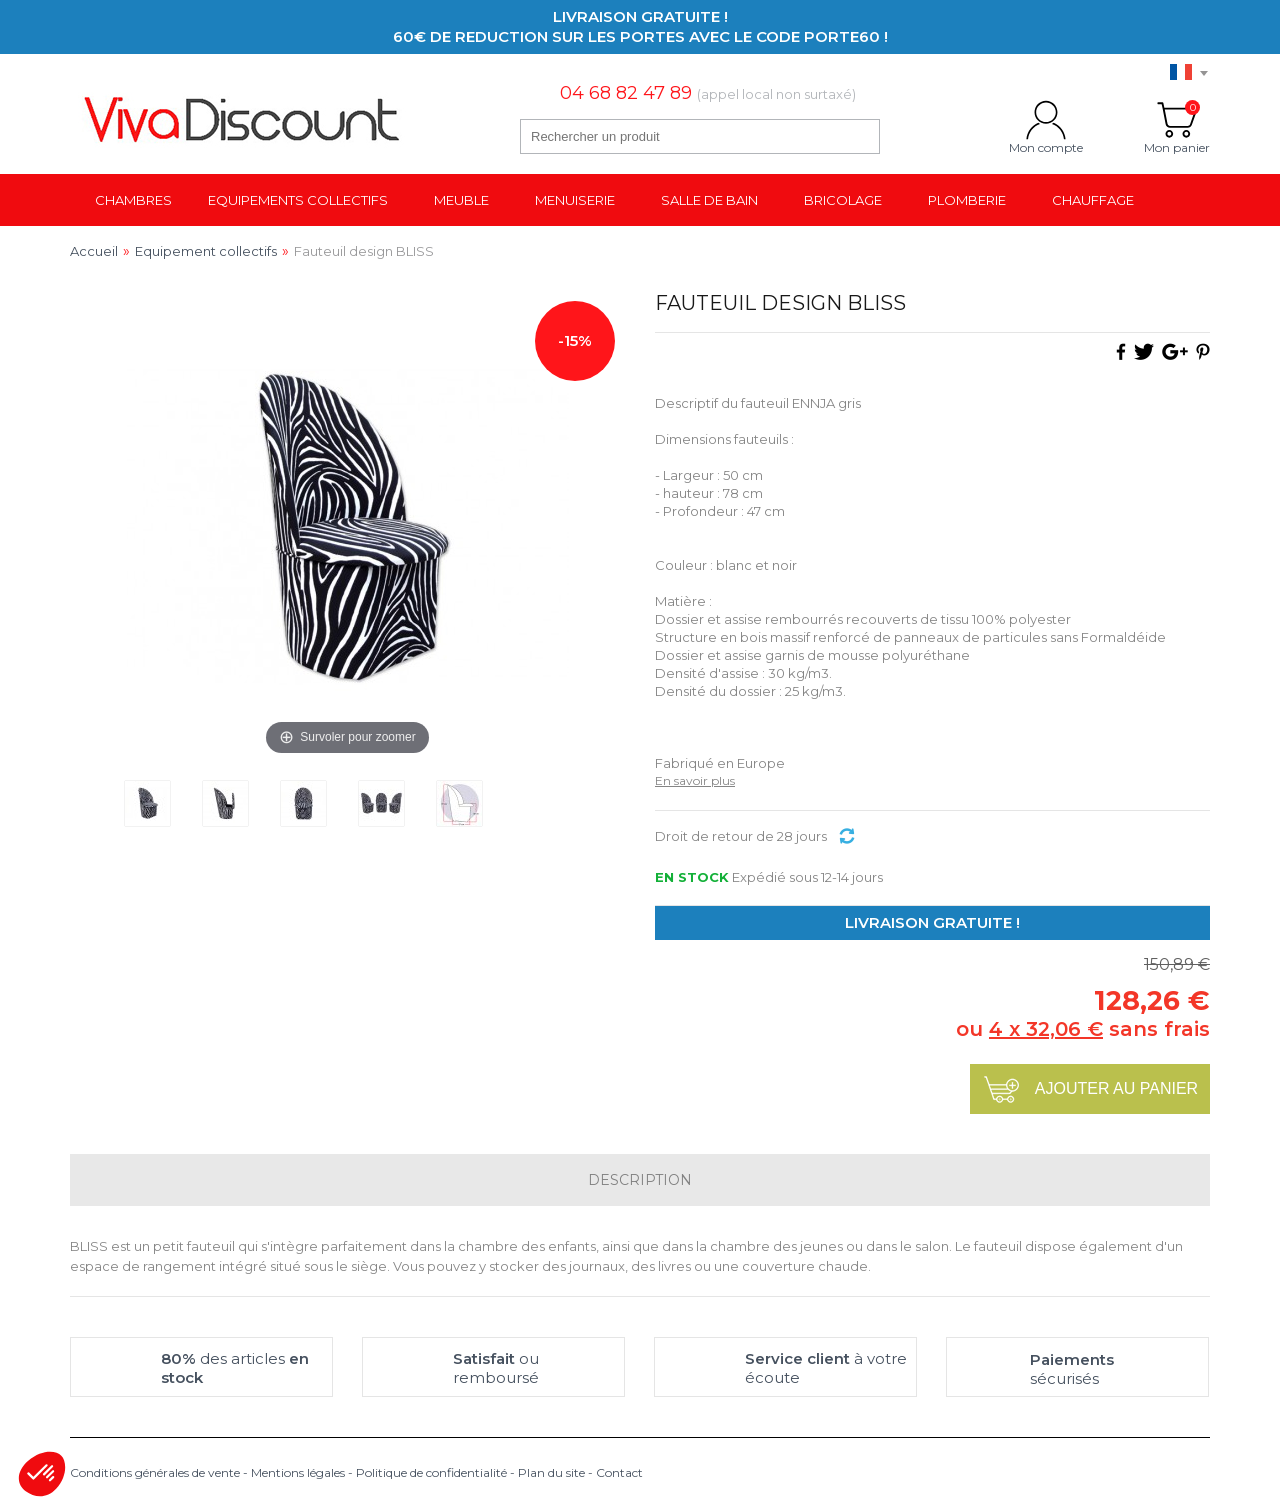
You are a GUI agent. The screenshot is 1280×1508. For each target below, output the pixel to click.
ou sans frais (1083, 1029)
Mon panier (1177, 120)
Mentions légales (298, 1472)
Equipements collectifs (298, 200)
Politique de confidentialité (431, 1472)
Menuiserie (575, 200)
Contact (619, 1472)
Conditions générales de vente (155, 1472)
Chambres (133, 200)
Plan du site (551, 1472)
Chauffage (1093, 200)
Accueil (94, 251)
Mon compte (1046, 120)
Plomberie (967, 200)
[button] (42, 1474)
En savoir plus (695, 780)
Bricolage (843, 200)
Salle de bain (709, 200)
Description (640, 1180)
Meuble (461, 200)
